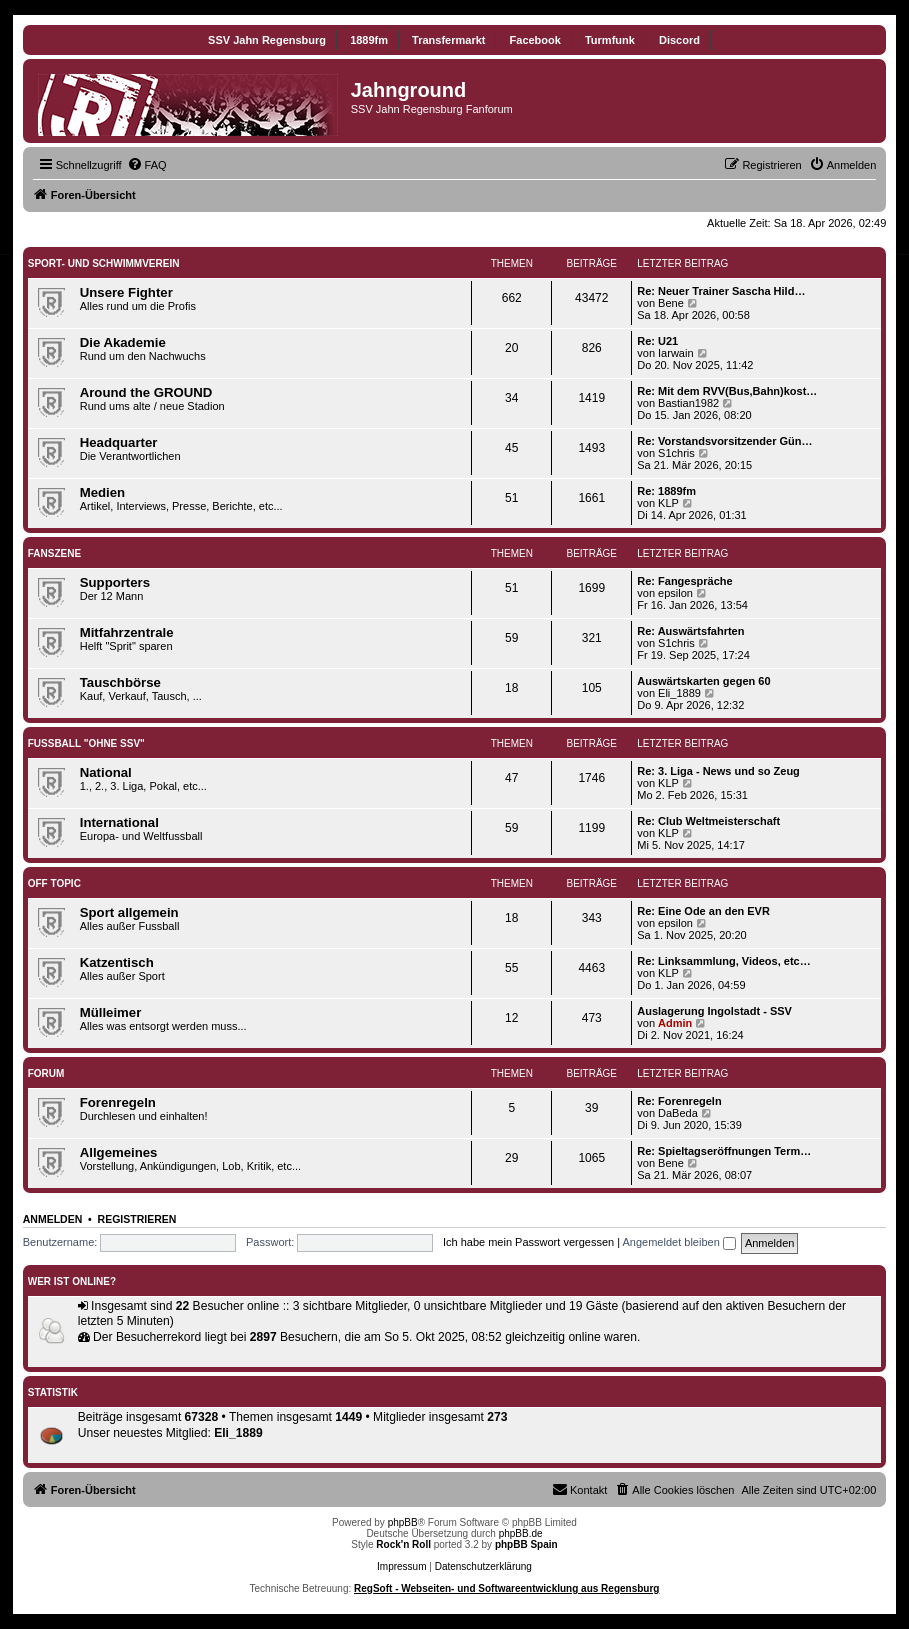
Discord (679, 40)
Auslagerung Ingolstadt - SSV (714, 1011)
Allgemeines (119, 1152)
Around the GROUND (146, 392)
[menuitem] (147, 165)
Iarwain (675, 353)
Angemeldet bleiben (679, 1242)
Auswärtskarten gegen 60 (703, 681)
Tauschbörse (120, 682)
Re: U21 (657, 341)
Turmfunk (610, 40)
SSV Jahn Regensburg (267, 40)
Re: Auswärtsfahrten (690, 631)
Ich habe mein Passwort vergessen (528, 1242)
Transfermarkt (448, 40)
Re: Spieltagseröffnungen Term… (724, 1151)
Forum (46, 1073)
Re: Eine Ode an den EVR (703, 911)
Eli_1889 (679, 693)
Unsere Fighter (126, 292)
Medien (102, 492)
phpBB (403, 1522)
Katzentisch (117, 962)
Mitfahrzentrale (127, 632)
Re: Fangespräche (684, 581)
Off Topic (54, 883)
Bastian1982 (688, 403)
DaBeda (678, 1113)
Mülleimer (111, 1012)
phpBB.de (521, 1533)
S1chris (676, 453)
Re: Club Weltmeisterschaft (708, 821)
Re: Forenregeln (679, 1101)
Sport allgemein (129, 912)
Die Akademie (123, 342)
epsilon (675, 593)
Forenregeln (118, 1102)
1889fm (369, 40)
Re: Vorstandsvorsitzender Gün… (724, 441)
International (119, 822)
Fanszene (54, 553)
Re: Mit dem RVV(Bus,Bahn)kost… (727, 391)
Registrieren (137, 1219)
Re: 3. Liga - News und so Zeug (718, 771)
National (106, 772)
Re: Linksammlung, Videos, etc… (723, 961)
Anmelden (53, 1219)
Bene (671, 303)
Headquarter (119, 442)
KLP (668, 503)
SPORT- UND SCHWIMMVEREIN (104, 263)
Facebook (535, 40)
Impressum (401, 1566)
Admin (675, 1023)
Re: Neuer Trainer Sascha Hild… (721, 291)
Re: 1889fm (666, 491)
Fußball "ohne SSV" (86, 743)
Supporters (115, 582)
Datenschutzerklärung (483, 1566)
